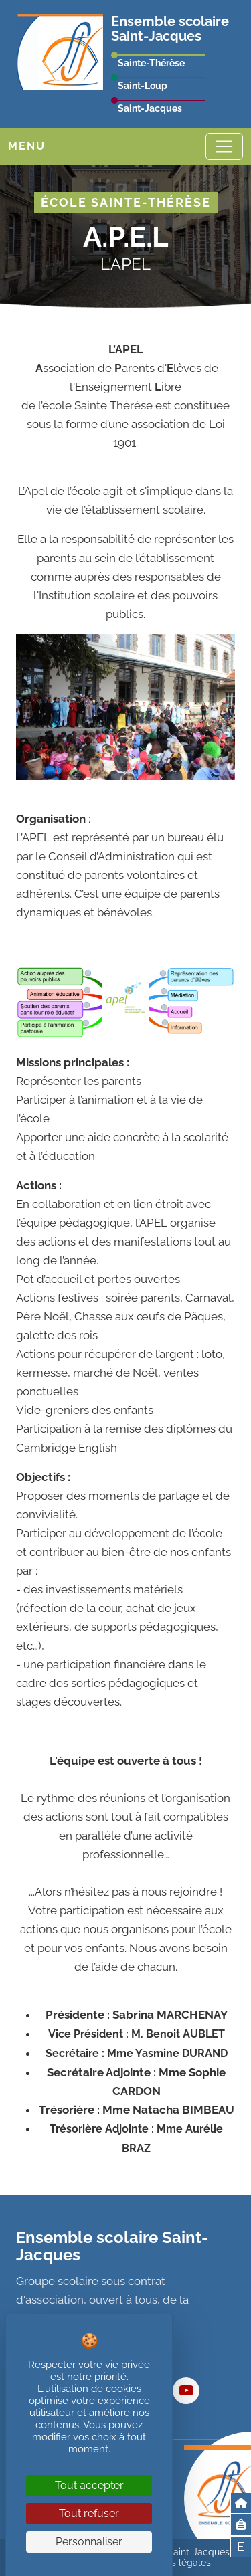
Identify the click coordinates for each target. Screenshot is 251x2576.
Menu (27, 146)
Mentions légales (174, 2562)
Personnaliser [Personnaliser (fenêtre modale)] (89, 2541)
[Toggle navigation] (224, 146)
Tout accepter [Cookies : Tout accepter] (89, 2485)
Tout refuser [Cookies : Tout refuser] (89, 2513)
